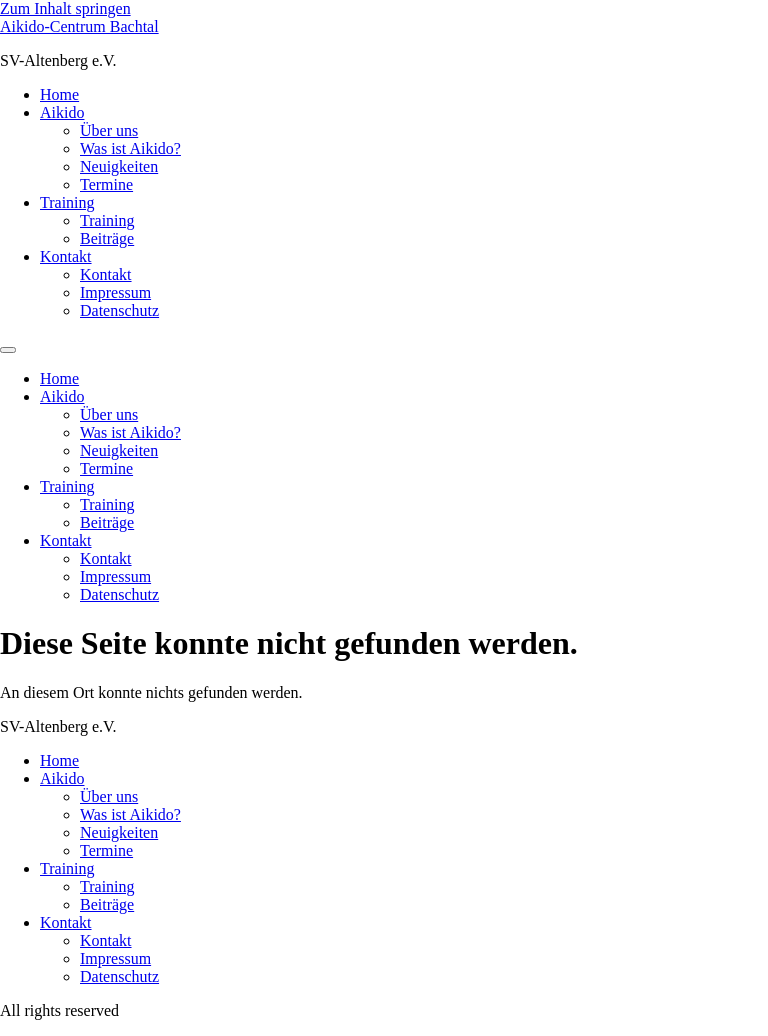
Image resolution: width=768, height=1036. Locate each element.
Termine (106, 184)
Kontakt (66, 256)
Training (67, 202)
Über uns (109, 130)
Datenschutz (119, 310)
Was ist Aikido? (130, 148)
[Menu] (8, 350)
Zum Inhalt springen (65, 8)
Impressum (115, 292)
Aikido (62, 112)
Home (59, 94)
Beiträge (107, 238)
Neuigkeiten (119, 166)
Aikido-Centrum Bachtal (79, 26)
